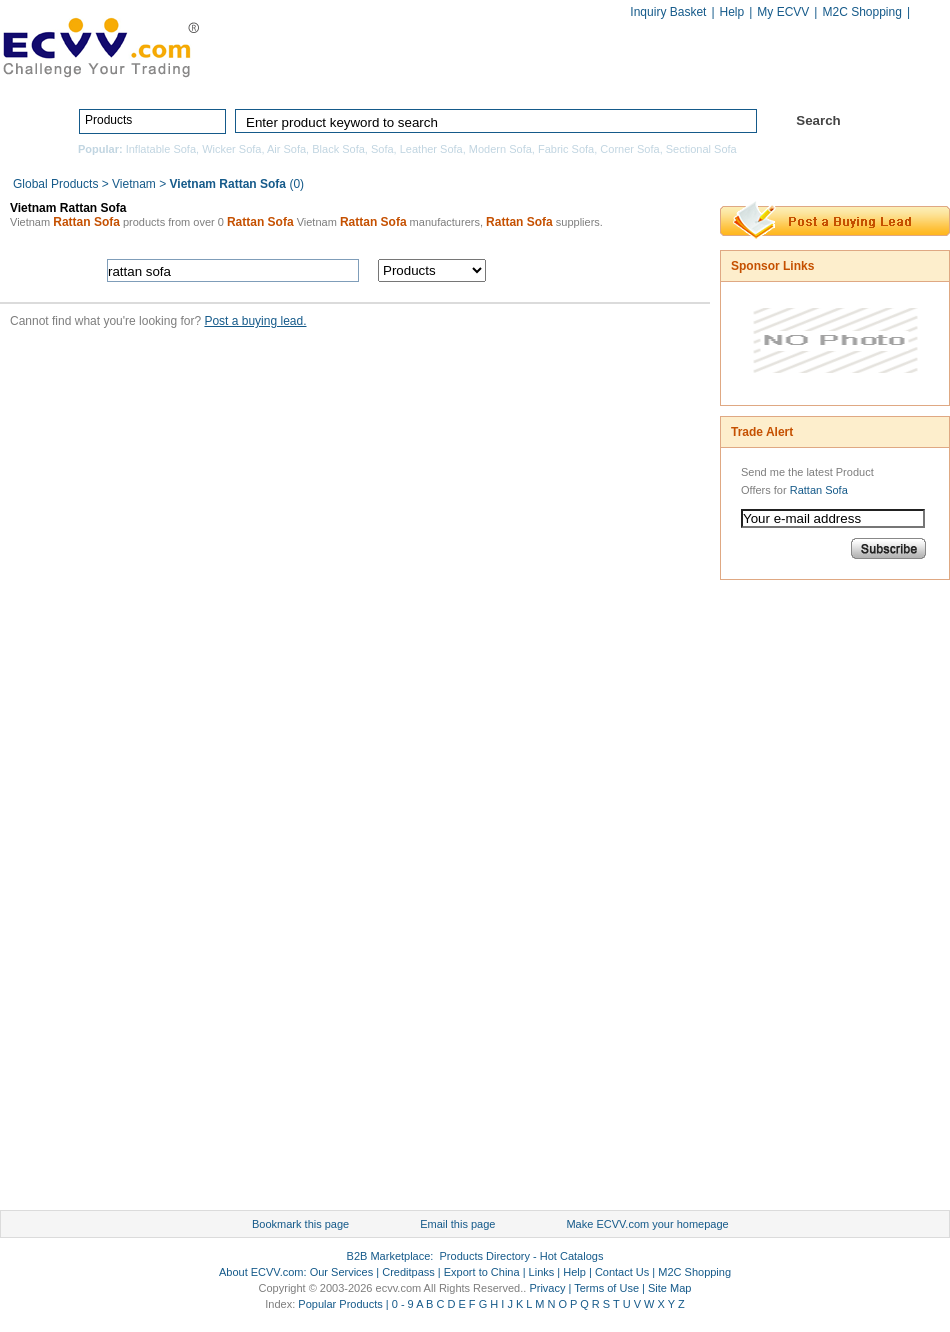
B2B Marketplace (389, 1256)
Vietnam (134, 184)
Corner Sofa (629, 149)
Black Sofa (338, 149)
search (602, 270)
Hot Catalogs (747, 77)
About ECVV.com (261, 1272)
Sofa (382, 149)
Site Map (669, 1288)
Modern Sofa (500, 149)
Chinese (929, 13)
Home (340, 77)
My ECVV (783, 12)
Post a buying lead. (255, 321)
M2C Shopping (861, 12)
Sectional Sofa (701, 149)
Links (542, 1272)
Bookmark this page (300, 1224)
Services (862, 77)
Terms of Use (606, 1288)
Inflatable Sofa (161, 149)
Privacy (547, 1288)
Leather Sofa (431, 149)
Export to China (482, 1272)
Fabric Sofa (566, 149)
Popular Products (340, 1304)
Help (732, 12)
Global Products (57, 184)
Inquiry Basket (668, 12)
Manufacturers (618, 77)
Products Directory (466, 77)
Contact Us (622, 1272)
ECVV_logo (100, 46)
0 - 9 (403, 1304)
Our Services (342, 1272)
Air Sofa (286, 149)
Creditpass (408, 1272)
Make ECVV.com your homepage (647, 1224)
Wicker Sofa (231, 149)
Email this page (457, 1224)
